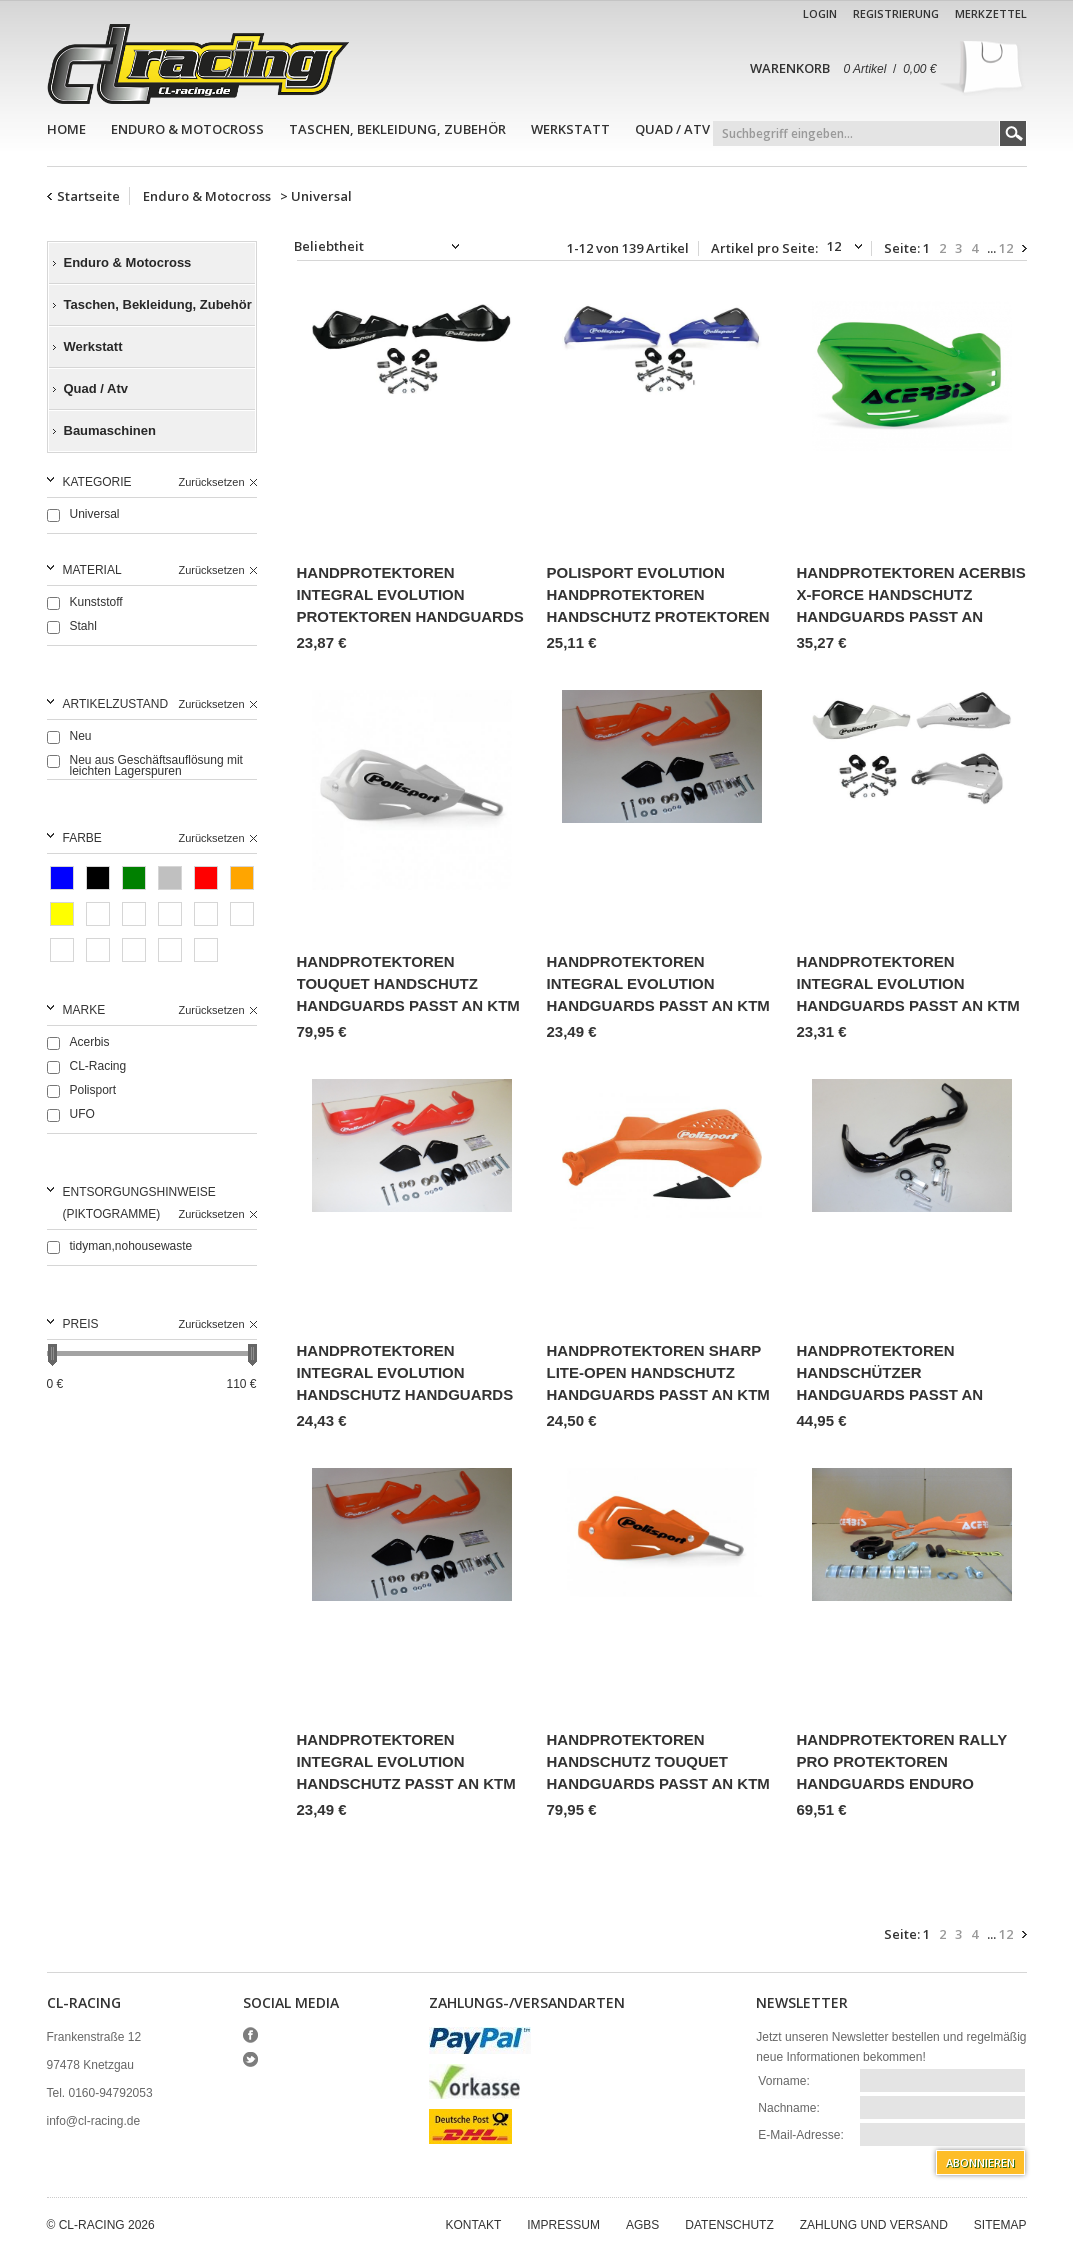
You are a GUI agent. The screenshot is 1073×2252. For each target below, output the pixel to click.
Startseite (88, 196)
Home (66, 129)
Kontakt (474, 2225)
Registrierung (896, 13)
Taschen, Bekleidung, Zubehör (397, 129)
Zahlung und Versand (874, 2225)
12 (1006, 248)
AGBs (642, 2225)
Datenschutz (729, 2225)
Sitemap (1000, 2225)
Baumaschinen (110, 430)
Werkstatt (570, 129)
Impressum (563, 2225)
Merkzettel (991, 13)
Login (820, 13)
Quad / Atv (672, 129)
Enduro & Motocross (187, 129)
